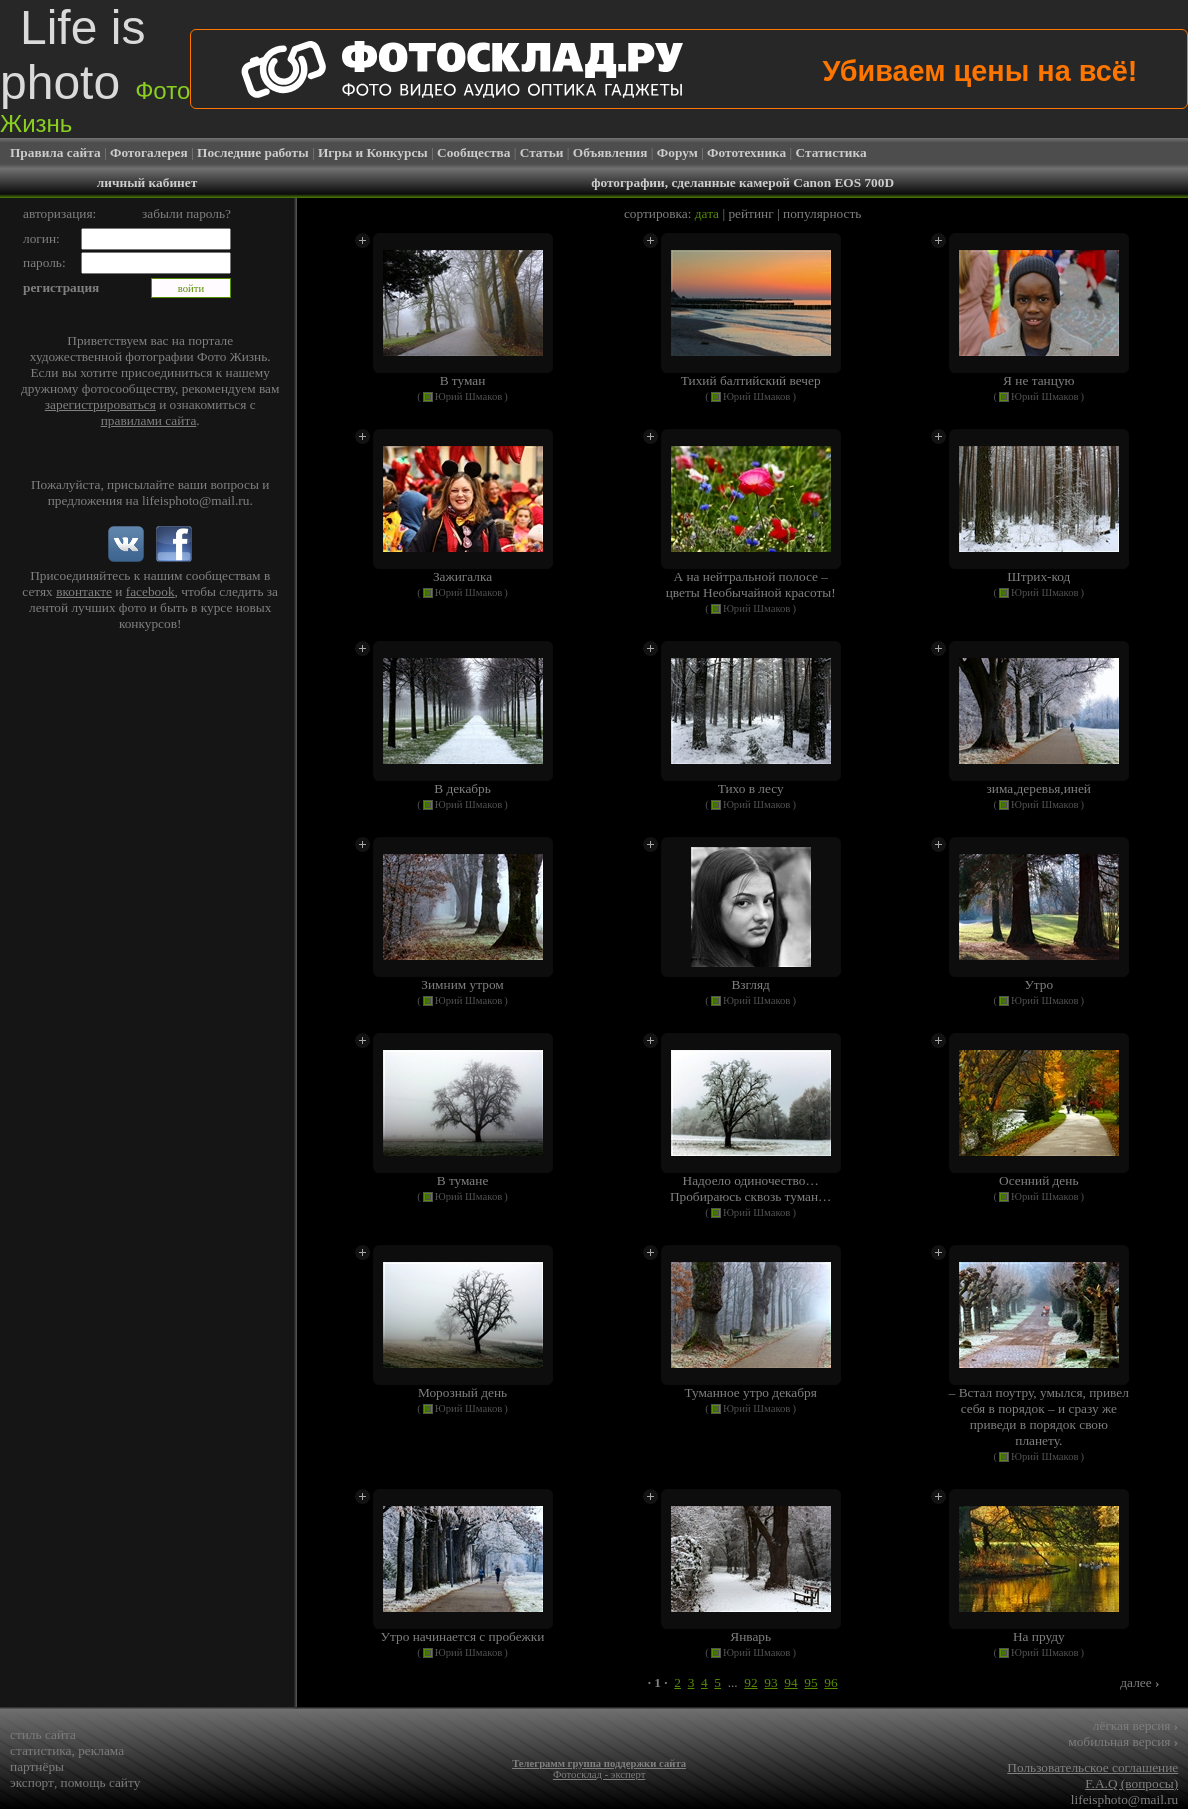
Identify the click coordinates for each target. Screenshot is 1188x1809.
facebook (150, 591)
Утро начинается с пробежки (463, 1636)
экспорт (32, 1782)
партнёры (37, 1766)
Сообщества (473, 152)
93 (770, 1682)
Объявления (610, 152)
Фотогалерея (149, 152)
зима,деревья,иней (1039, 788)
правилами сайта (149, 420)
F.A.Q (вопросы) (1131, 1783)
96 (830, 1682)
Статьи (542, 152)
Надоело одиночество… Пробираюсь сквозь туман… (751, 1188)
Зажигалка (462, 576)
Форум (677, 152)
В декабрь (462, 788)
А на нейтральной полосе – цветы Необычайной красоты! (751, 584)
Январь (750, 1636)
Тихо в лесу (751, 788)
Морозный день (462, 1392)
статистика (41, 1750)
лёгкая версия (1135, 1725)
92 (750, 1682)
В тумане (463, 1180)
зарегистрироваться (100, 404)
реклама (101, 1750)
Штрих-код (1038, 576)
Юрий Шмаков (469, 396)
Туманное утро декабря (750, 1392)
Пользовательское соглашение (1092, 1767)
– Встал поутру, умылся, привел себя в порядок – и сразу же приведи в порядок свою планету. (1039, 1416)
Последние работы (253, 152)
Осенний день (1038, 1180)
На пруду (1039, 1636)
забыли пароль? (186, 213)
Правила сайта (55, 152)
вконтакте (84, 591)
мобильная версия (1123, 1741)
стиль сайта (43, 1734)
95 (810, 1682)
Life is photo (95, 69)
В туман (463, 380)
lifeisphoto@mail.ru (195, 500)
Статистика (831, 152)
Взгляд (750, 984)
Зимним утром (462, 984)
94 (790, 1682)
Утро (1038, 984)
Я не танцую (1038, 380)
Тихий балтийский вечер (751, 380)
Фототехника (746, 152)
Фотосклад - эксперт (599, 1774)
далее (1139, 1682)
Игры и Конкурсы (373, 152)
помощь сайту (101, 1782)
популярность (822, 213)
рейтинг (750, 213)
